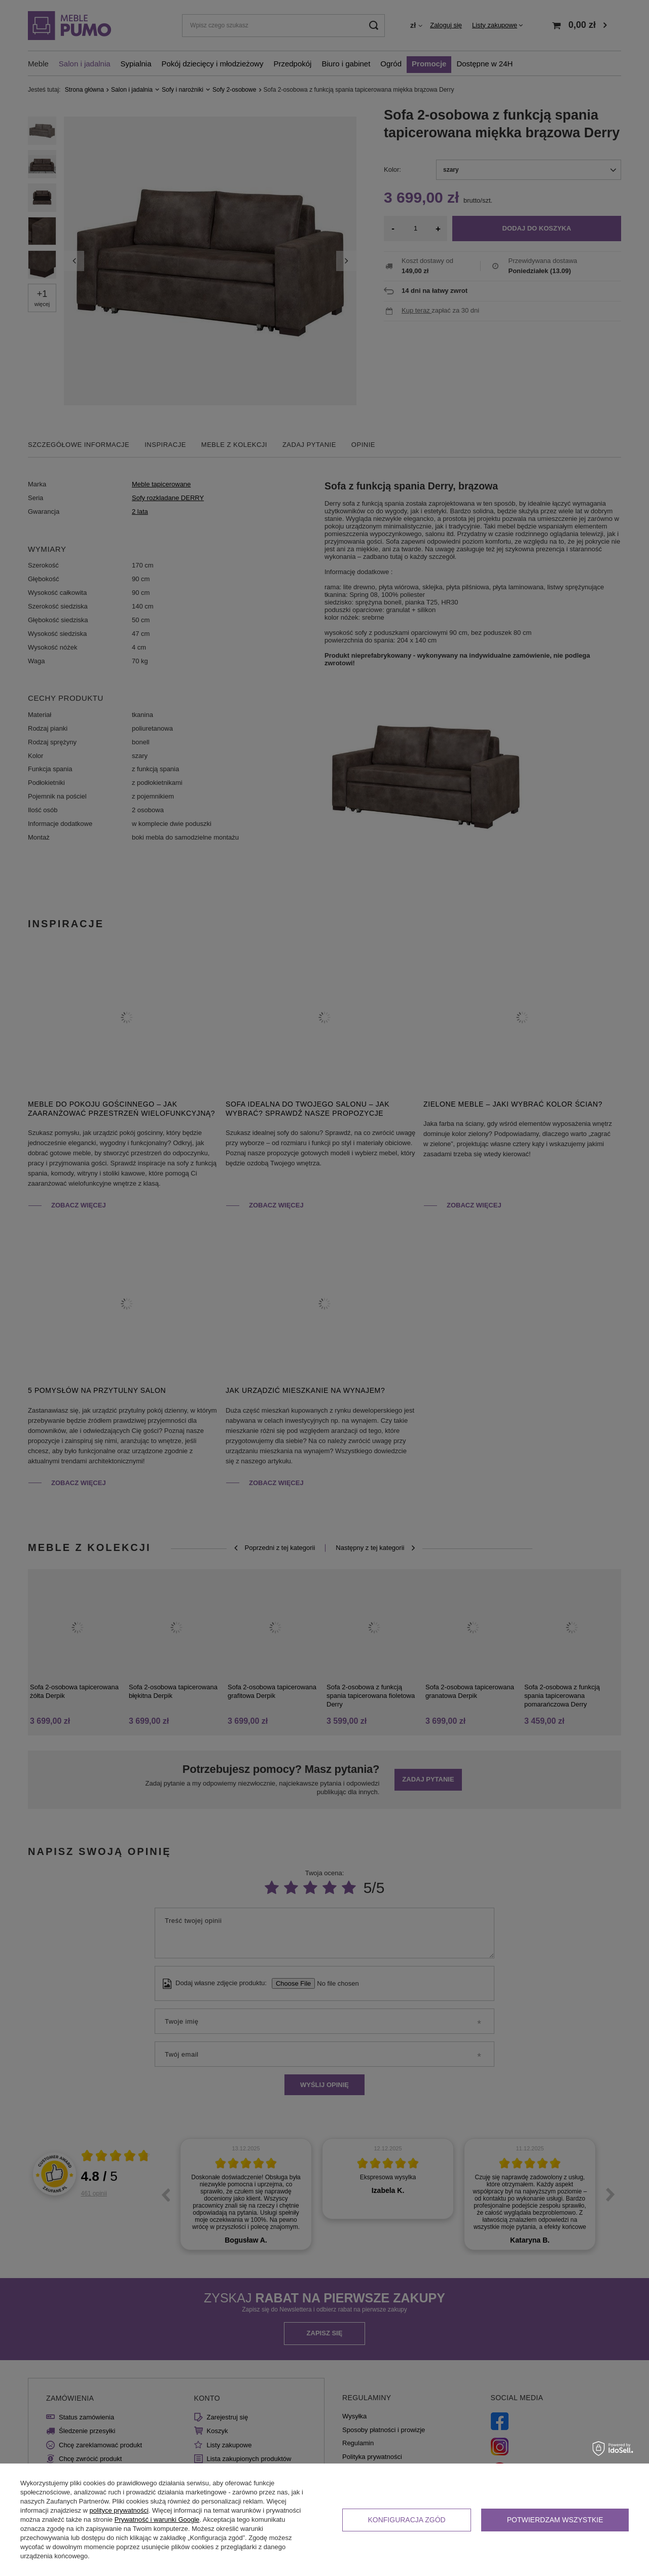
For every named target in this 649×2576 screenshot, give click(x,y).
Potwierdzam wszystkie (555, 2520)
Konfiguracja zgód (406, 2520)
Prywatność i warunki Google (157, 2519)
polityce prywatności (119, 2510)
